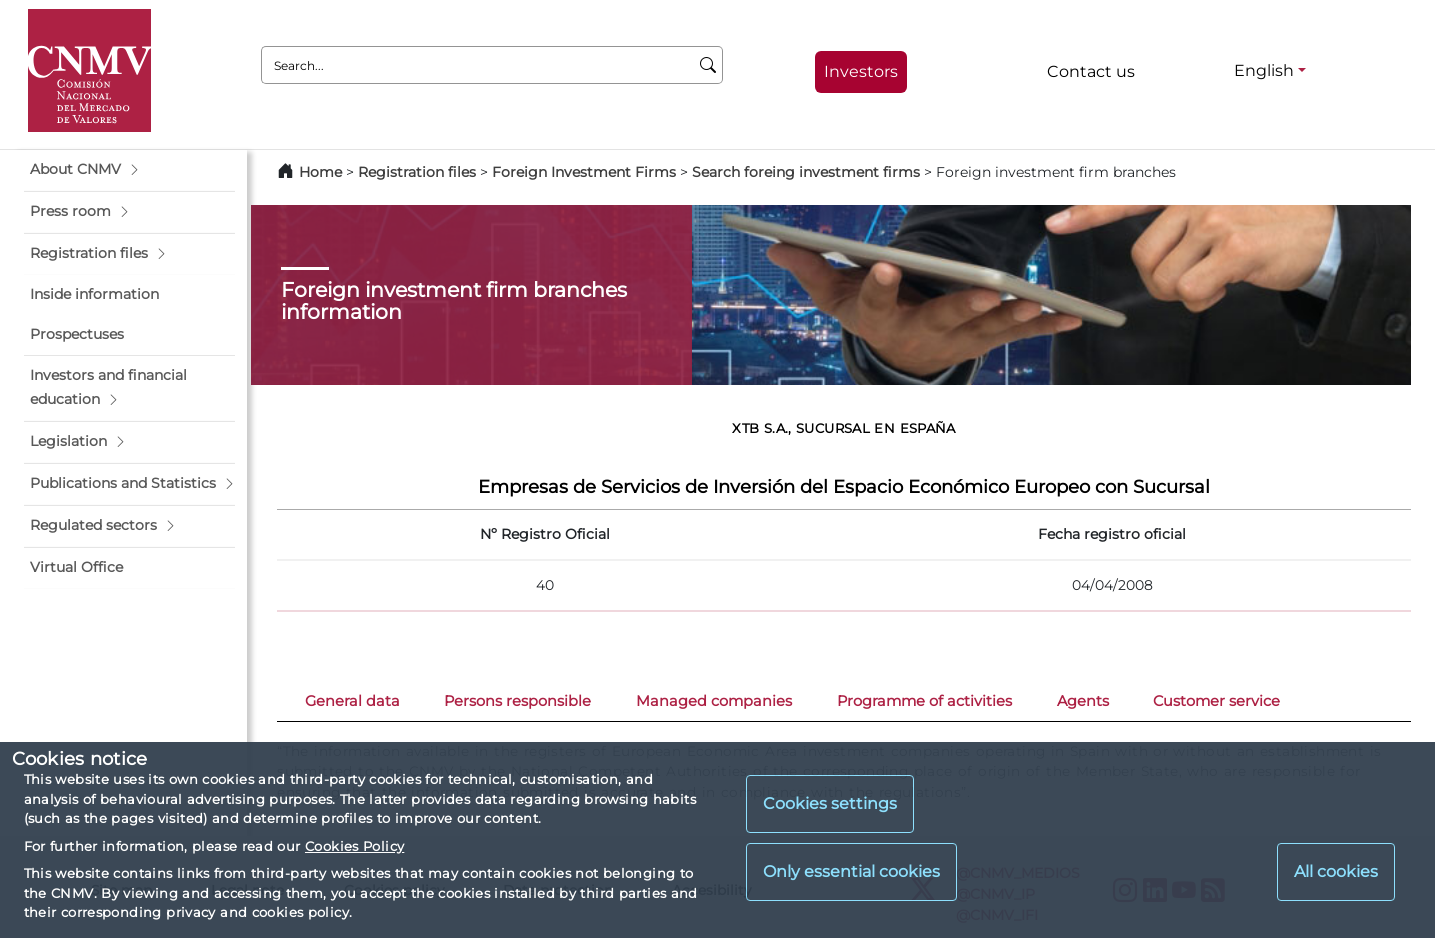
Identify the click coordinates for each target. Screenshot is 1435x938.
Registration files (417, 172)
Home (320, 172)
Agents (1083, 701)
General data (352, 701)
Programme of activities (924, 701)
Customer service (1216, 701)
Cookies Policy (354, 846)
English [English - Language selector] (1264, 70)
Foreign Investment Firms (584, 172)
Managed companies (714, 701)
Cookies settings (830, 803)
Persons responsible (517, 701)
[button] (129, 170)
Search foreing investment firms (806, 172)
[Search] (708, 65)
